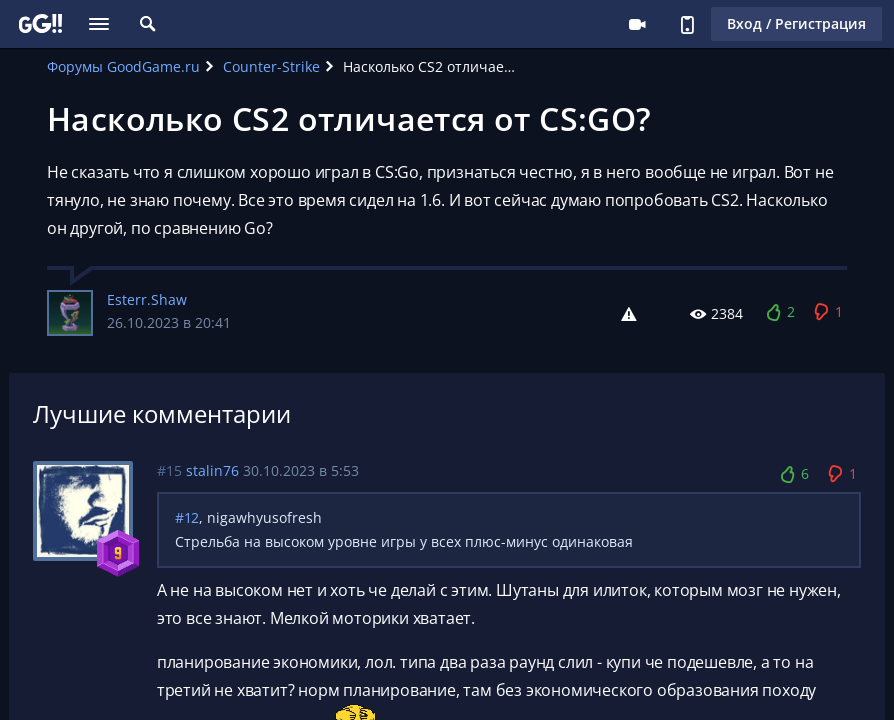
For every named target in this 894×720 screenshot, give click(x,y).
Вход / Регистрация (796, 23)
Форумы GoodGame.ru (123, 66)
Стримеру (637, 24)
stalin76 (212, 470)
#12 (187, 517)
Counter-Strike (271, 66)
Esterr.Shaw (147, 299)
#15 (169, 470)
